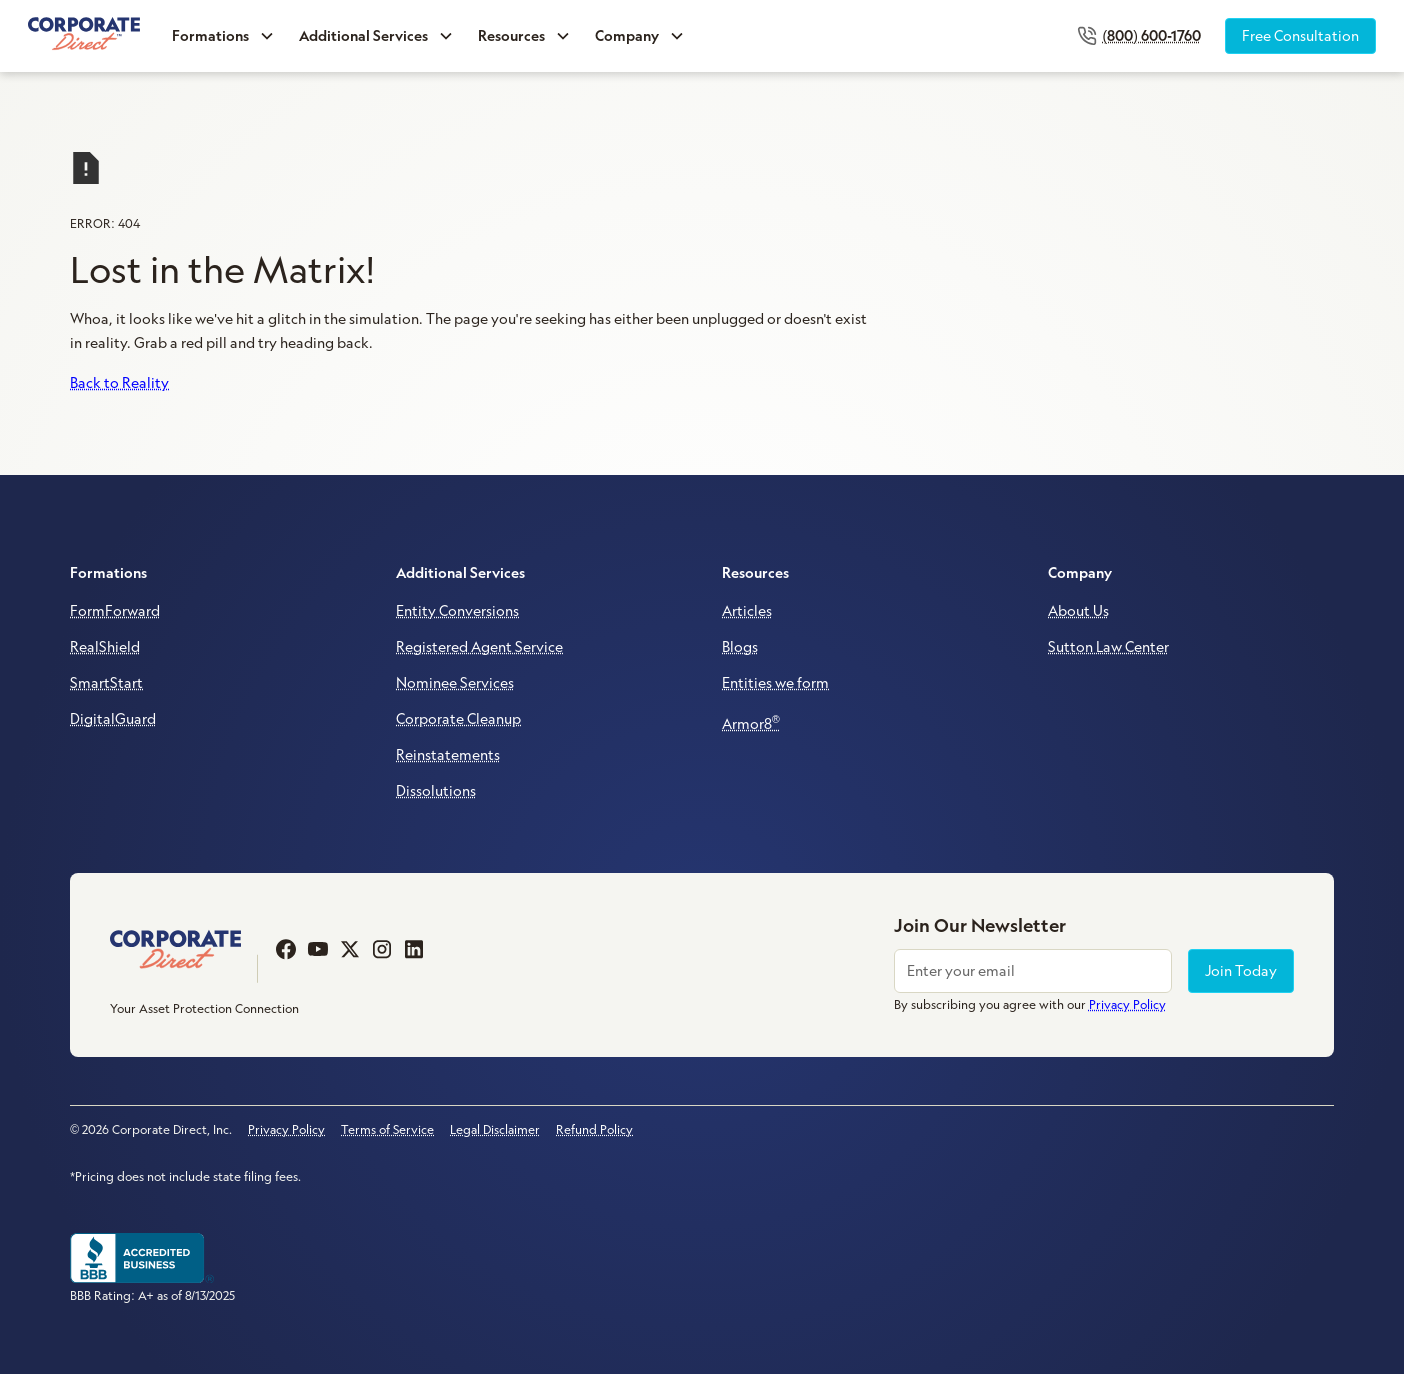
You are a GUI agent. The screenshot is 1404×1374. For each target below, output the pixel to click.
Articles (747, 611)
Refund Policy (594, 1129)
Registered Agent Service (479, 647)
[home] (84, 35)
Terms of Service (387, 1129)
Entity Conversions (457, 611)
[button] (223, 36)
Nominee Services (455, 683)
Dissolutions (436, 791)
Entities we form (775, 683)
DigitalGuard (113, 719)
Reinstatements (448, 755)
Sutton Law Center (1108, 647)
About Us (1078, 611)
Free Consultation (1300, 36)
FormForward (115, 611)
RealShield (105, 647)
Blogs (740, 647)
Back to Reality (119, 383)
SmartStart (106, 683)
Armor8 (751, 722)
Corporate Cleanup (458, 719)
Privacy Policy (286, 1129)
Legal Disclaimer (495, 1129)
